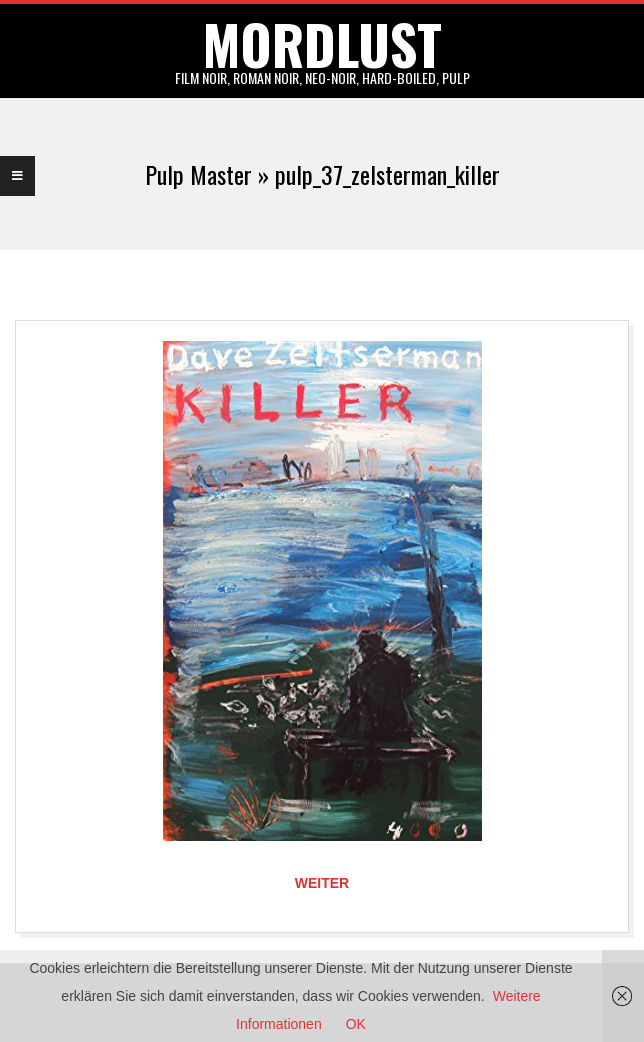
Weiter (322, 883)
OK (356, 1024)
